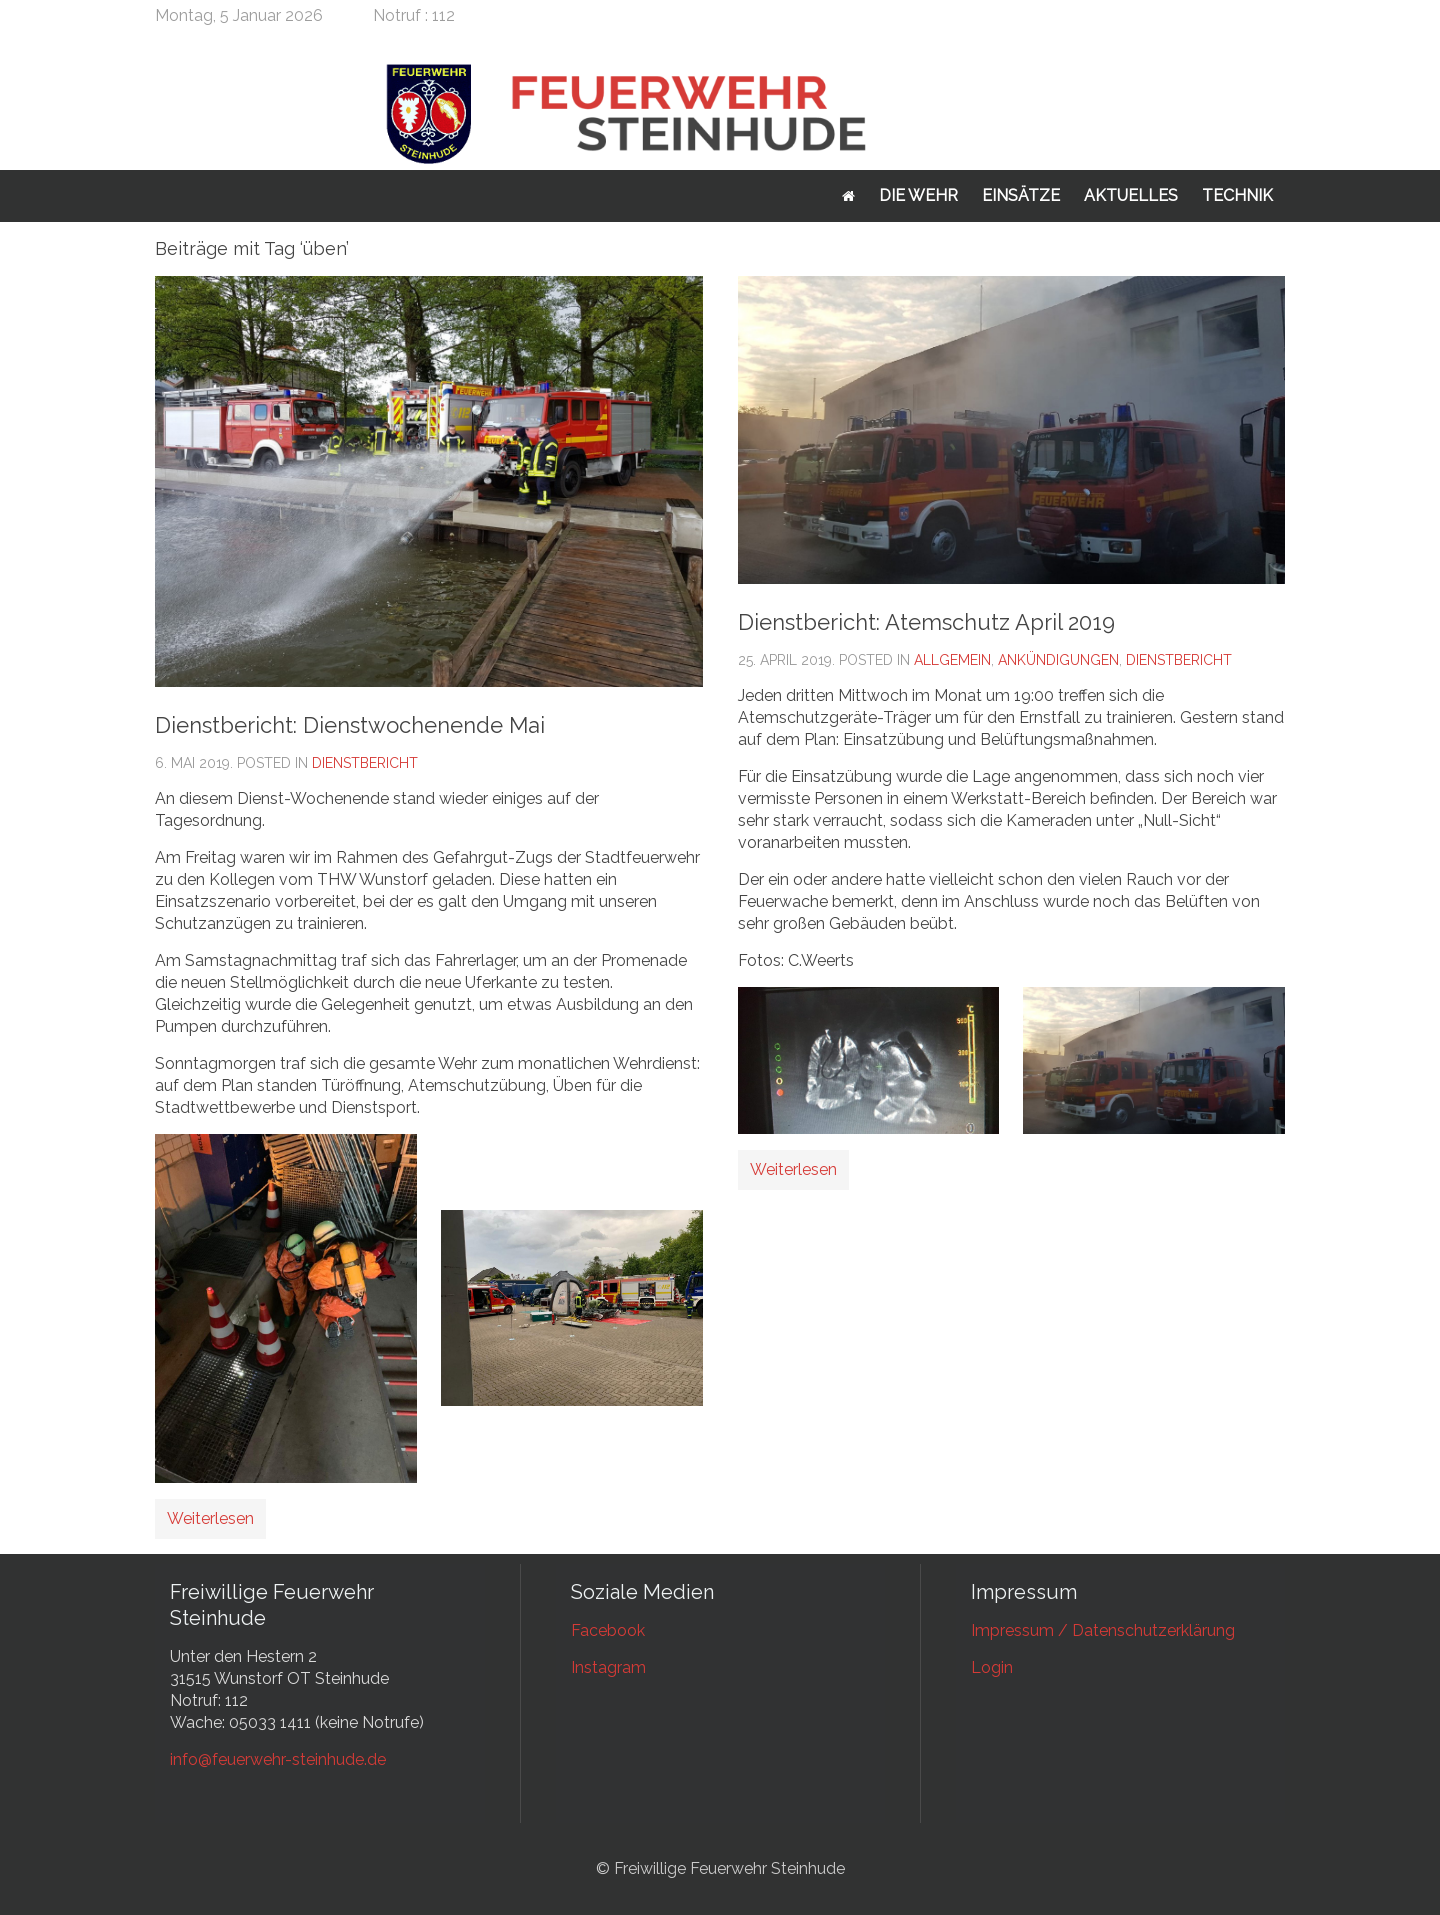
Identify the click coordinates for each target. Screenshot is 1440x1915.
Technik (1237, 195)
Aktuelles (1131, 195)
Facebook (608, 1630)
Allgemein (952, 660)
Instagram (608, 1667)
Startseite (848, 196)
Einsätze (1021, 195)
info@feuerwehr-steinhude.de (278, 1759)
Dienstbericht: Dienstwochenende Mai (350, 725)
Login (992, 1667)
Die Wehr (918, 195)
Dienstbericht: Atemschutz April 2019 (926, 622)
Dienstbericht (365, 763)
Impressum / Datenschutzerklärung (1103, 1630)
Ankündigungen (1058, 660)
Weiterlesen (210, 1518)
